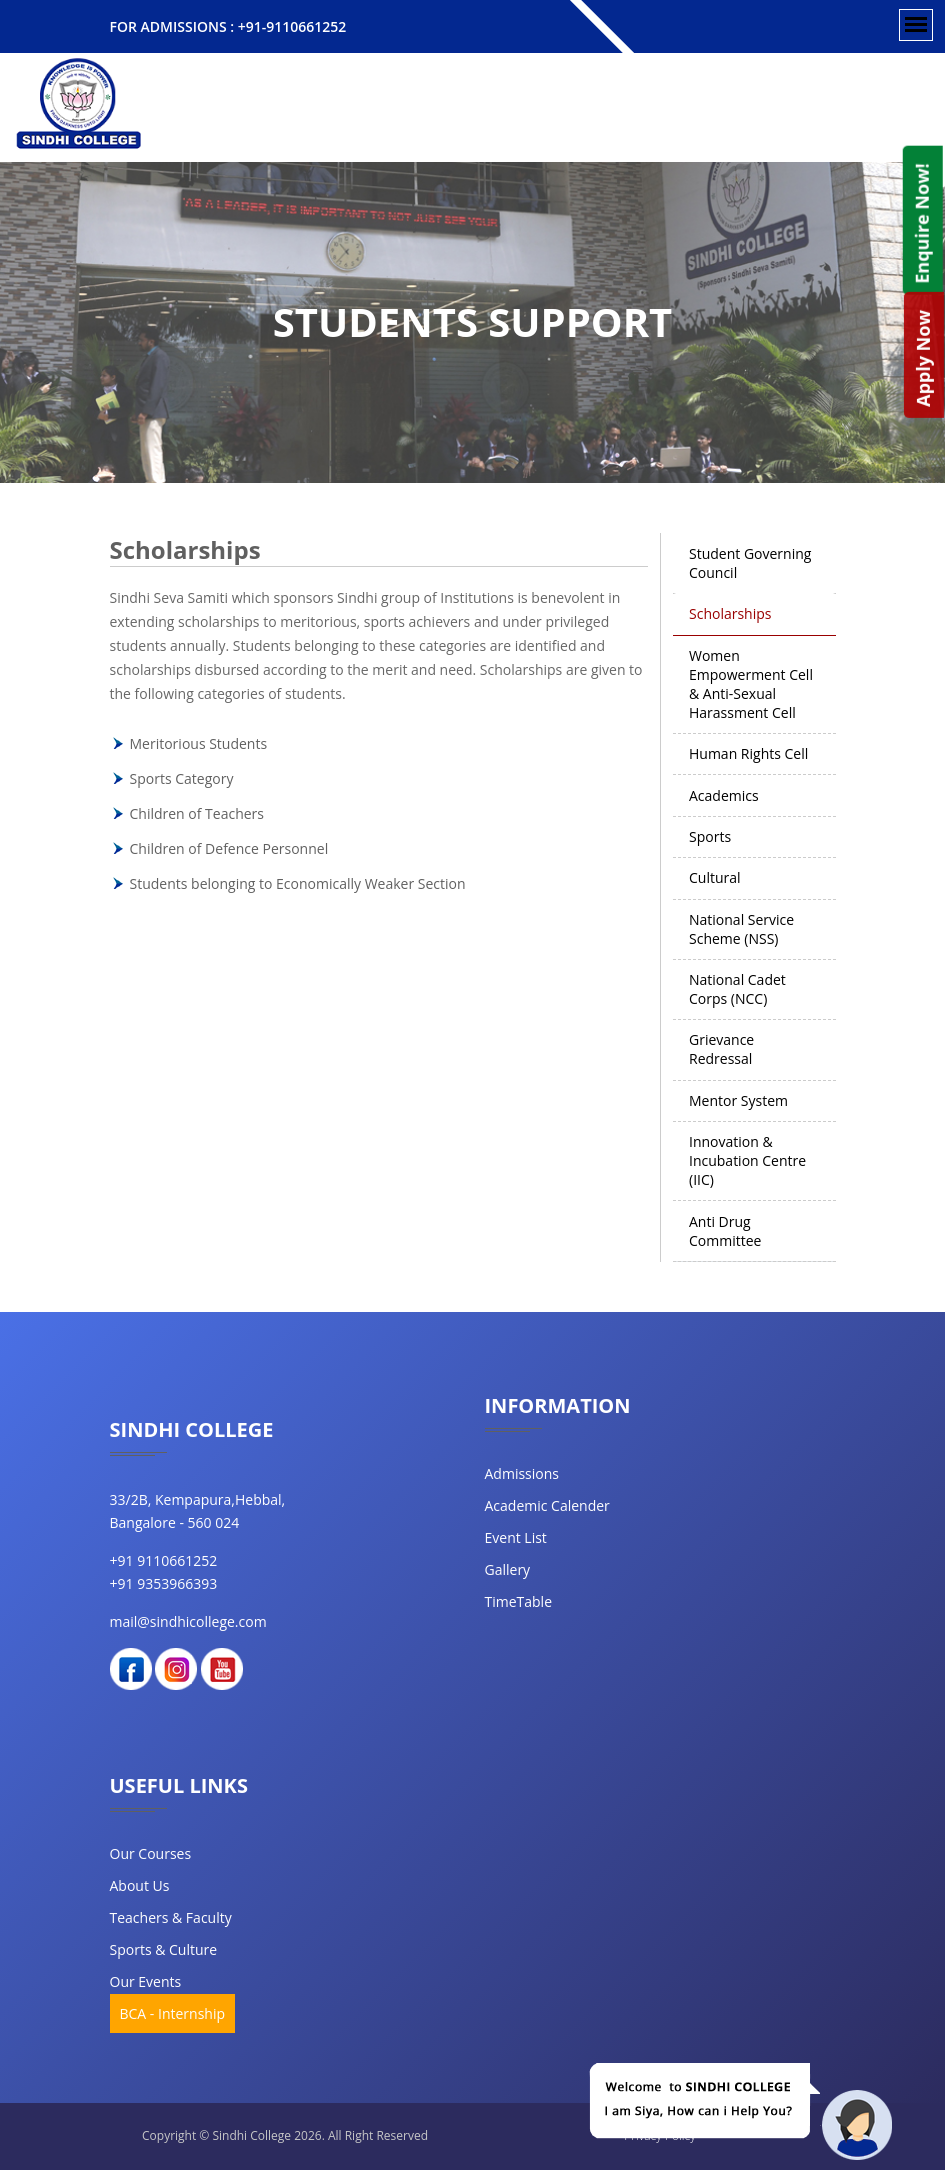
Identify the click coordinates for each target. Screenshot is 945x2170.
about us (140, 1885)
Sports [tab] (710, 836)
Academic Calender (547, 1505)
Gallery (508, 1569)
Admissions (522, 1473)
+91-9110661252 (292, 26)
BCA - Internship (173, 2013)
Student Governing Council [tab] (750, 563)
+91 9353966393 (164, 1583)
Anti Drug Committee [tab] (725, 1231)
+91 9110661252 (164, 1560)
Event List (516, 1537)
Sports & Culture (164, 1949)
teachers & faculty (171, 1917)
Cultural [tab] (715, 877)
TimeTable (519, 1601)
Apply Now (923, 358)
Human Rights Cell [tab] (748, 753)
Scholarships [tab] (730, 613)
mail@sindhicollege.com (188, 1621)
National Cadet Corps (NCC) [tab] (737, 989)
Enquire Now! (921, 223)
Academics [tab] (724, 795)
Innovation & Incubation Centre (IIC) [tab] (747, 1160)
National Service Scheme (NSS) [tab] (741, 929)
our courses (151, 1853)
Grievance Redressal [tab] (721, 1049)
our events (146, 1981)
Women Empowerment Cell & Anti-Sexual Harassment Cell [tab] (751, 684)
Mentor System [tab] (738, 1100)
